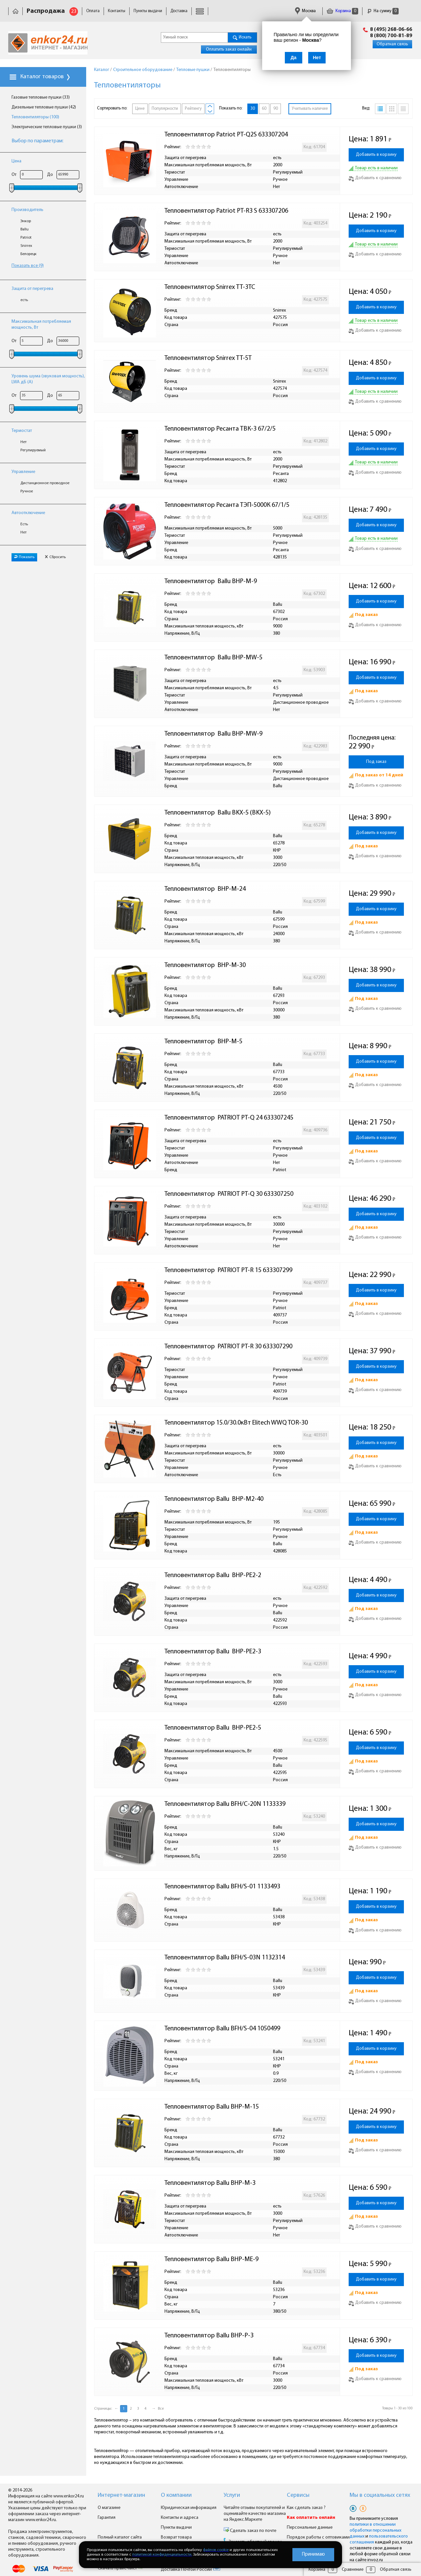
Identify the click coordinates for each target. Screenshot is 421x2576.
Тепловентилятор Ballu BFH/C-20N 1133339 (224, 1804)
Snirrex (26, 246)
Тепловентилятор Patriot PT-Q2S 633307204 (226, 134)
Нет (23, 442)
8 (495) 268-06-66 (391, 29)
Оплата (93, 11)
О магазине (109, 2507)
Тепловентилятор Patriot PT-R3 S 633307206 (226, 211)
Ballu (24, 229)
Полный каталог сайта (120, 2537)
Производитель (27, 209)
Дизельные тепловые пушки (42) (44, 107)
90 (275, 108)
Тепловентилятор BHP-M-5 (203, 1041)
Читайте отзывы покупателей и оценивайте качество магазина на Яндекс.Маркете (255, 2513)
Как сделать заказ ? (306, 2507)
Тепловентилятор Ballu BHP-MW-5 (213, 657)
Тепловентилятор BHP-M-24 (205, 889)
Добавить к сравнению (375, 178)
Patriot (26, 238)
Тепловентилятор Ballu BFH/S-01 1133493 (222, 1886)
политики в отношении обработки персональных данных (375, 2530)
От (14, 174)
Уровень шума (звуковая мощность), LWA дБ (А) (48, 379)
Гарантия (106, 2517)
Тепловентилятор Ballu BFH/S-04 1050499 (222, 2028)
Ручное (26, 491)
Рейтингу (193, 108)
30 (252, 108)
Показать (24, 557)
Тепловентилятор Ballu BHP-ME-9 (211, 2259)
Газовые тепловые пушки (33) (41, 97)
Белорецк (28, 254)
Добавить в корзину (376, 154)
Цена (16, 161)
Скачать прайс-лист (120, 2568)
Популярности (165, 108)
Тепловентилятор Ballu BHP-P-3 (209, 2335)
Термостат (22, 430)
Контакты (116, 11)
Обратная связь (392, 44)
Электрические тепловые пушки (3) (47, 127)
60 (264, 108)
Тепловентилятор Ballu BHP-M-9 (210, 581)
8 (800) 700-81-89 (391, 35)
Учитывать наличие (310, 108)
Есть (24, 524)
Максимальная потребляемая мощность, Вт (41, 324)
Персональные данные (310, 2527)
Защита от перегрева (32, 288)
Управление (23, 471)
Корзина (342, 11)
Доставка (178, 11)
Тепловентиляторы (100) (35, 117)
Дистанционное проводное (44, 483)
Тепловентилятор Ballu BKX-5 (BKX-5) (217, 813)
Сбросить (55, 557)
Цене (140, 108)
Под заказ (376, 761)
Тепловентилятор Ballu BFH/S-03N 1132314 (224, 1957)
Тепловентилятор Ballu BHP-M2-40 (213, 1499)
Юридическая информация (188, 2507)
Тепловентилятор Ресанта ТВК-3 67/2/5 (220, 429)
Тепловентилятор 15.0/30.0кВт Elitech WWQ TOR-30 (236, 1423)
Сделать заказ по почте (252, 2530)
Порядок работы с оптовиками (318, 2537)
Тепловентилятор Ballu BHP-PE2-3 (212, 1651)
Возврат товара (176, 2537)
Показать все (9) (28, 265)
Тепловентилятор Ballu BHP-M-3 (210, 2183)
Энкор (25, 221)
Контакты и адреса (179, 2517)
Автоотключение (28, 512)
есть (24, 300)
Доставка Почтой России (191, 2569)
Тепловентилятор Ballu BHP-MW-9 (213, 734)
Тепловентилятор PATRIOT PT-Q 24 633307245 (228, 1118)
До (50, 174)
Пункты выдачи (148, 11)
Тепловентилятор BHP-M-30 (205, 965)
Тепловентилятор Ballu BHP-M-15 (211, 2107)
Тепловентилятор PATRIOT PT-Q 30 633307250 (228, 1194)
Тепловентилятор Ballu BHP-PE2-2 (212, 1575)
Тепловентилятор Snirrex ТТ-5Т (208, 358)
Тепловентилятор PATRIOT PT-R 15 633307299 (228, 1270)
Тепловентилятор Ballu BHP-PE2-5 (212, 1728)
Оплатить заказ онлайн (229, 49)
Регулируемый (33, 450)
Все (161, 2409)
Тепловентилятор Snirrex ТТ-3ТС (209, 287)
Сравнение (352, 2569)
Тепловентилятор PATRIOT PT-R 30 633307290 (228, 1346)
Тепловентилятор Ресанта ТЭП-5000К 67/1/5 (226, 505)
